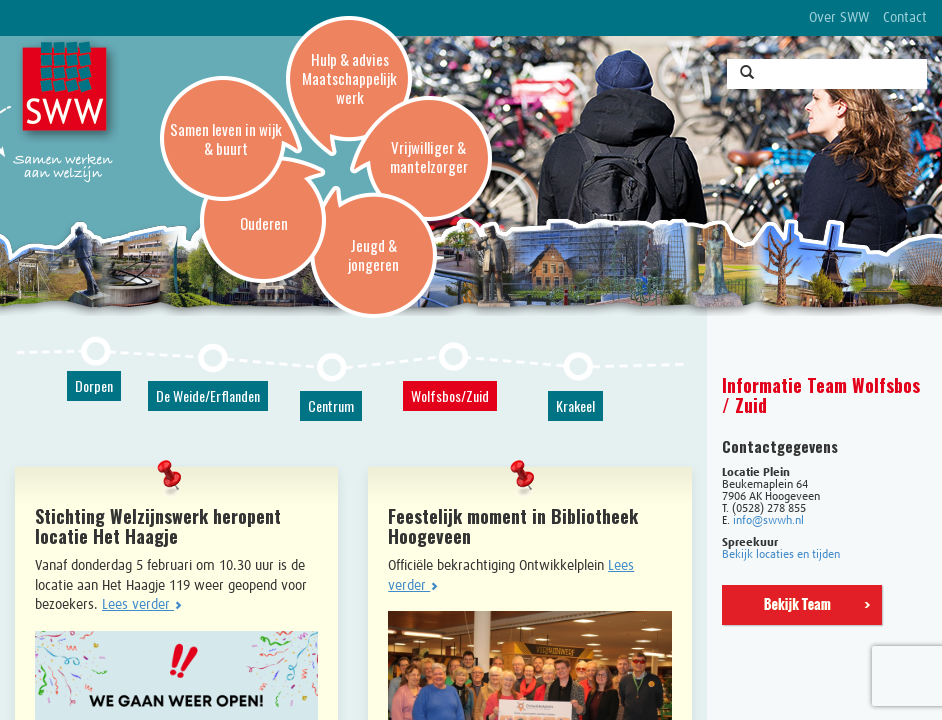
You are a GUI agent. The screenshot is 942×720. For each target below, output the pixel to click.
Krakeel (575, 405)
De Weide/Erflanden (208, 395)
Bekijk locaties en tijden (781, 555)
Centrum (331, 405)
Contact (905, 18)
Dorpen (94, 385)
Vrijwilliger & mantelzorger (429, 156)
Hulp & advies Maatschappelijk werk (349, 78)
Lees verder (142, 605)
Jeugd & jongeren (373, 254)
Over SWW (839, 18)
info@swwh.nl (768, 521)
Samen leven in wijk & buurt (226, 138)
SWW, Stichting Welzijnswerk (68, 91)
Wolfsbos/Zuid (450, 395)
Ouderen (264, 223)
